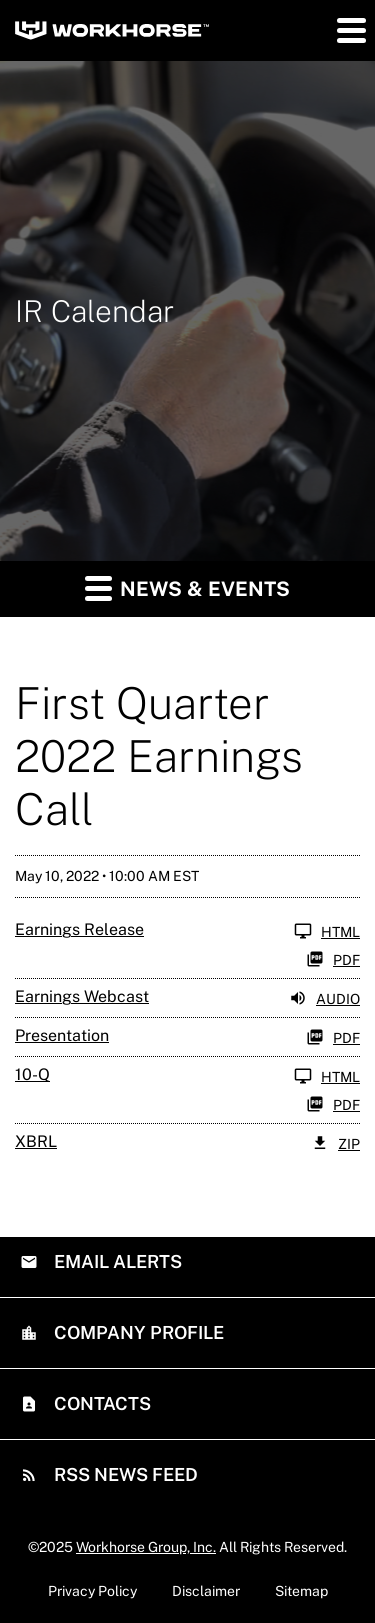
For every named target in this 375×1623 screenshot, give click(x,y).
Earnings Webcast (82, 996)
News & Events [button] (187, 587)
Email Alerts (116, 1261)
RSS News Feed (124, 1474)
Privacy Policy (92, 1591)
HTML (327, 931)
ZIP (335, 1143)
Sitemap (301, 1591)
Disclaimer (206, 1591)
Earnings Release (79, 929)
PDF (333, 959)
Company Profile (137, 1332)
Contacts (100, 1403)
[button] (350, 30)
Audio (324, 998)
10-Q (32, 1074)
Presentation (62, 1035)
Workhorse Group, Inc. (146, 1547)
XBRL (36, 1141)
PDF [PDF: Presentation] (333, 1037)
